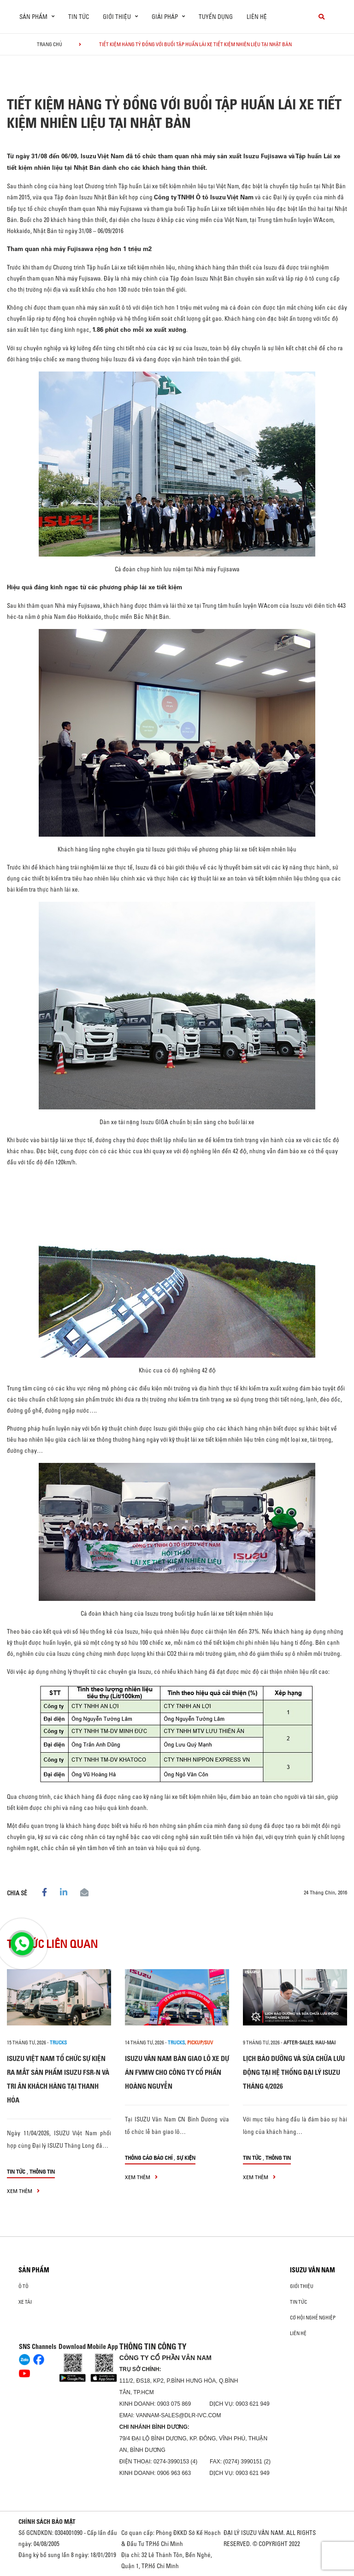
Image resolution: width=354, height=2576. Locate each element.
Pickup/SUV (200, 2042)
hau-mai (325, 2042)
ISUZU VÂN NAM (312, 2270)
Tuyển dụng (216, 16)
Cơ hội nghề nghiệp (313, 2317)
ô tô (23, 2286)
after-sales (298, 2042)
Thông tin (42, 2171)
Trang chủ (49, 44)
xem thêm (23, 2190)
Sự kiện (186, 2157)
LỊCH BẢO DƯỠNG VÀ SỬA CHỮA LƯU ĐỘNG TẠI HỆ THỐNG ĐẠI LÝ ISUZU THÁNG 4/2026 (294, 2072)
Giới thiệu (301, 2286)
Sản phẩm (33, 2270)
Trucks (58, 2042)
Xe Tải (25, 2302)
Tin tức (78, 16)
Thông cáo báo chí (148, 2157)
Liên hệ (257, 16)
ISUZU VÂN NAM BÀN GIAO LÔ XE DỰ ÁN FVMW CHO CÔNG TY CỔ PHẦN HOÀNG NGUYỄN (177, 2072)
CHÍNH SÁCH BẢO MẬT (47, 2521)
